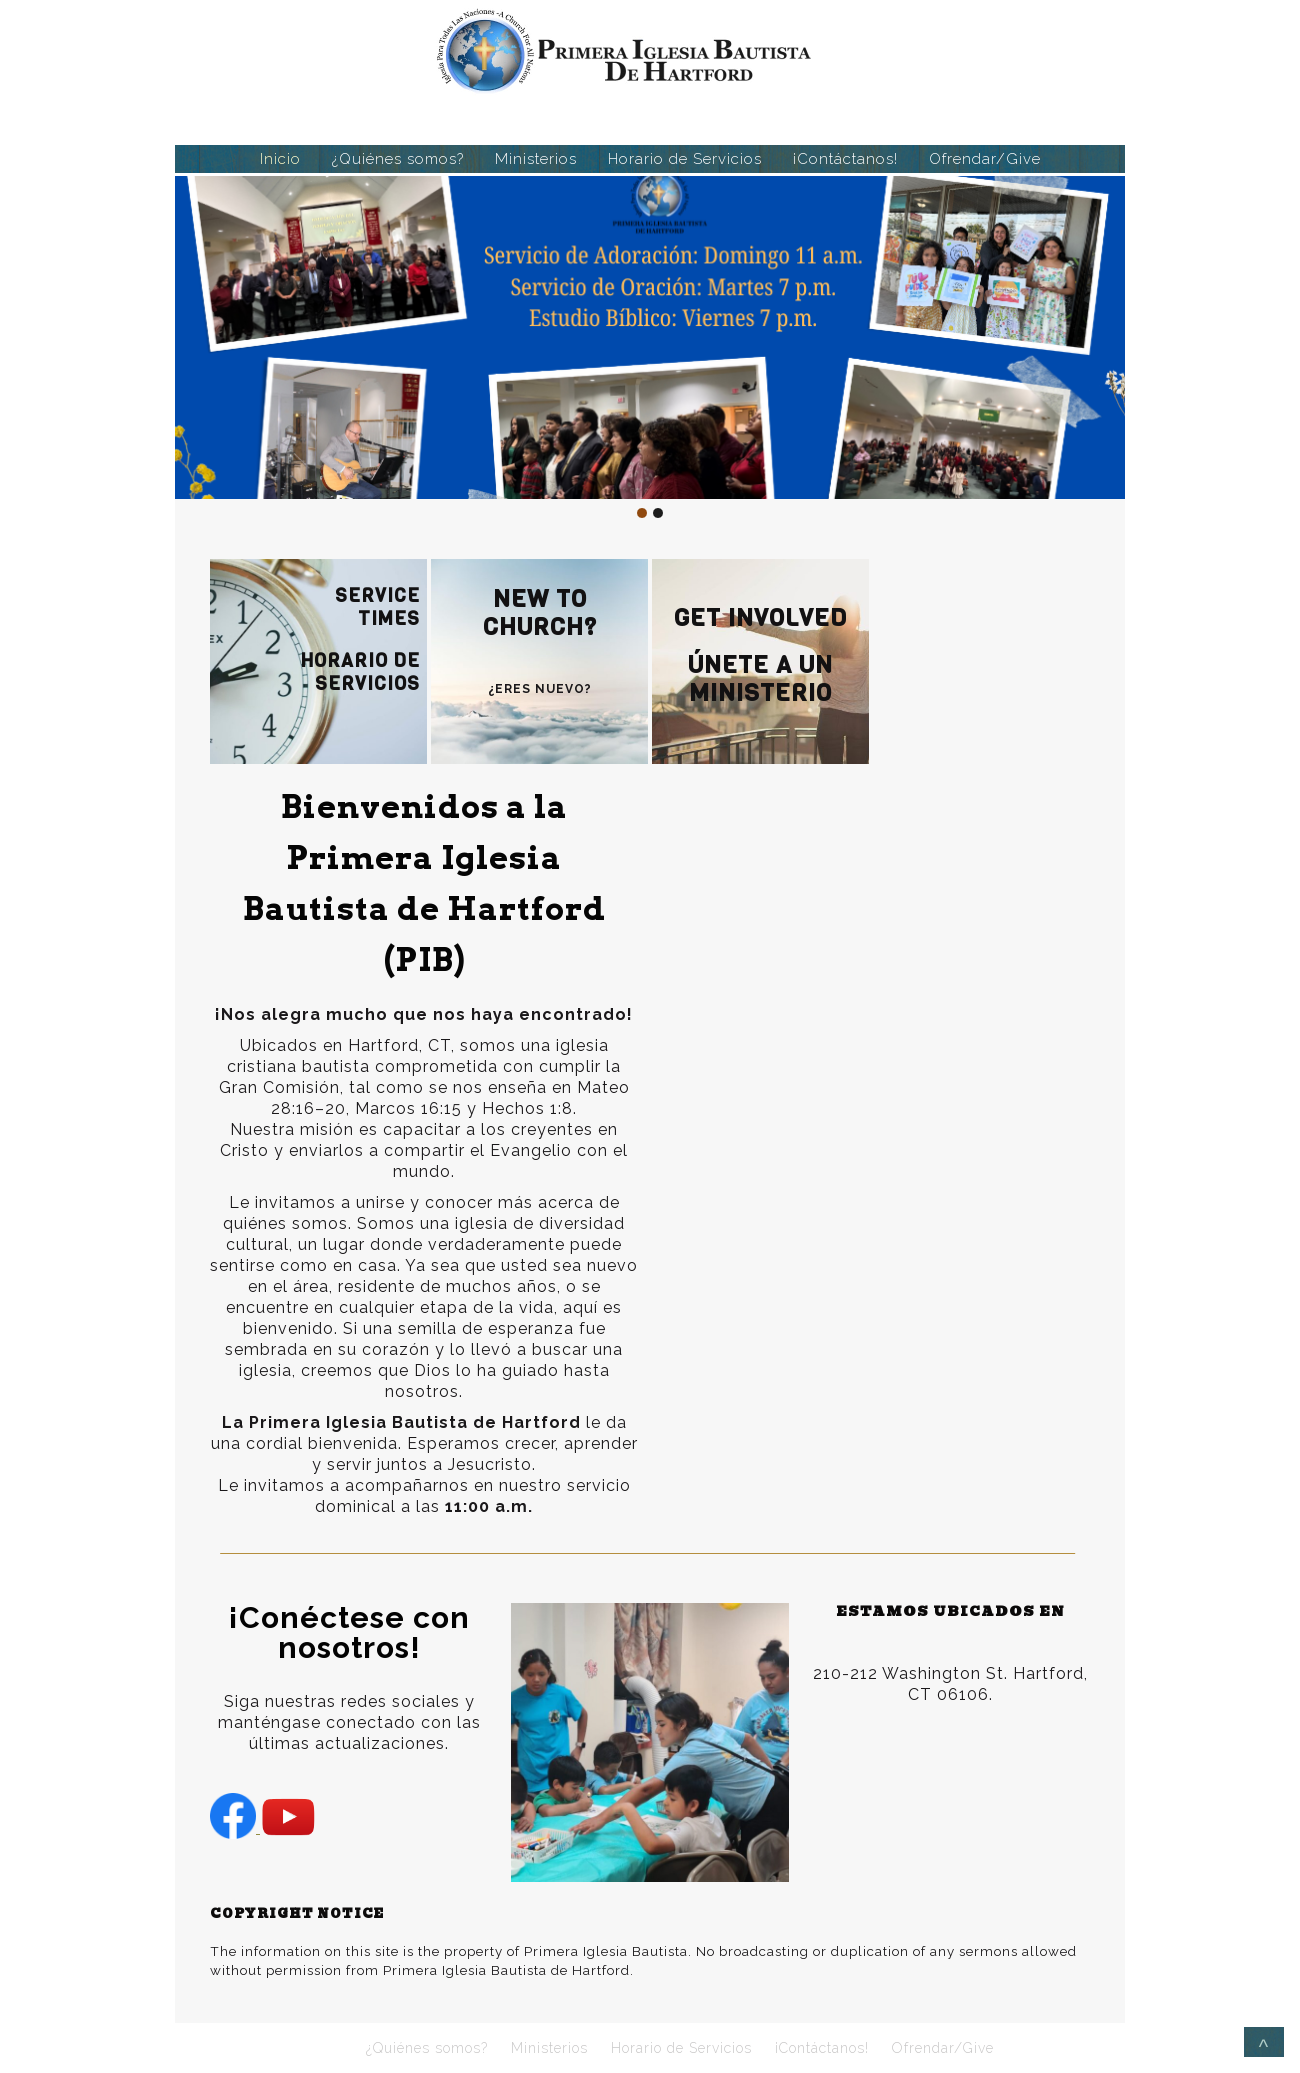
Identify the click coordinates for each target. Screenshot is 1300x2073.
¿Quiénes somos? (398, 159)
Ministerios (536, 159)
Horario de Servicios (685, 159)
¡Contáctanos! (845, 159)
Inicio (280, 159)
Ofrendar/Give (985, 159)
